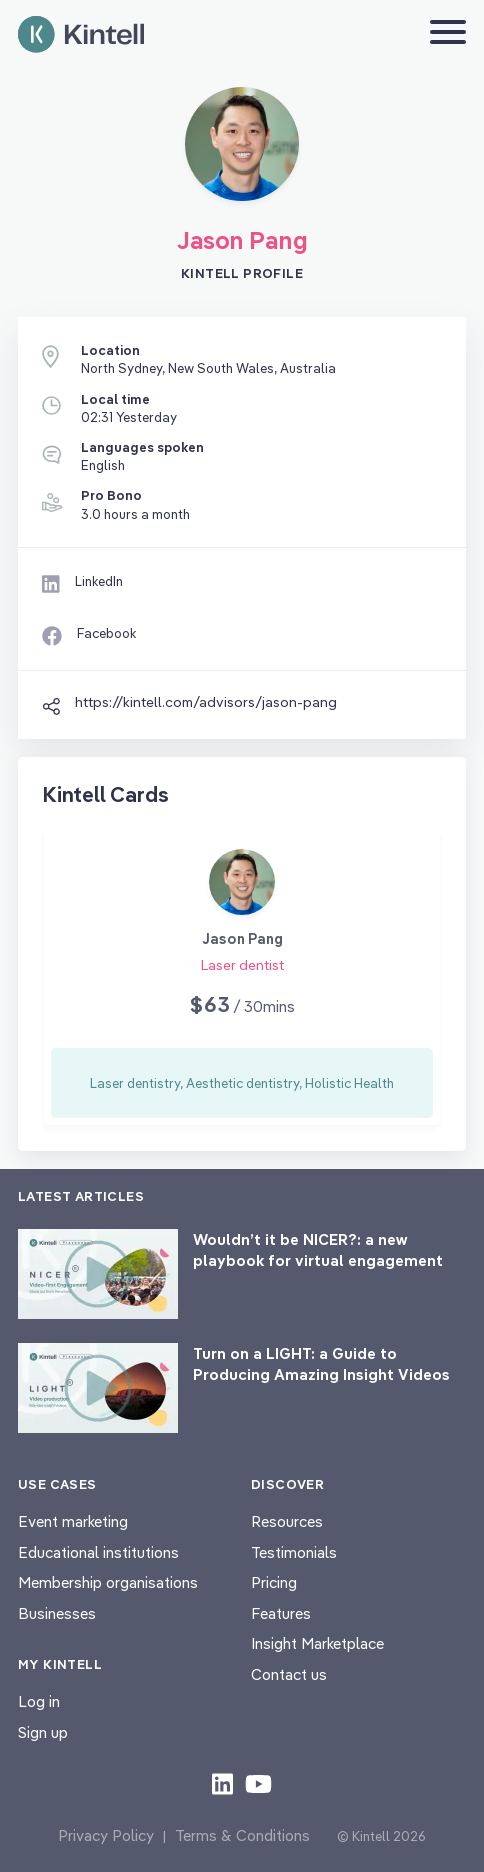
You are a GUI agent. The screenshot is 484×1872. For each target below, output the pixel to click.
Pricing (274, 1582)
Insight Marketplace (317, 1643)
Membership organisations (108, 1582)
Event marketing (73, 1521)
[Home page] (81, 34)
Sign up (43, 1732)
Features (281, 1613)
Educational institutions (98, 1552)
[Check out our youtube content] (258, 1783)
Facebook (106, 633)
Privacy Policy (106, 1835)
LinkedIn (99, 581)
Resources (287, 1521)
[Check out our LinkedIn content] (222, 1783)
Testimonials (294, 1552)
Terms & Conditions (242, 1835)
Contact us (289, 1674)
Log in (39, 1701)
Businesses (57, 1613)
